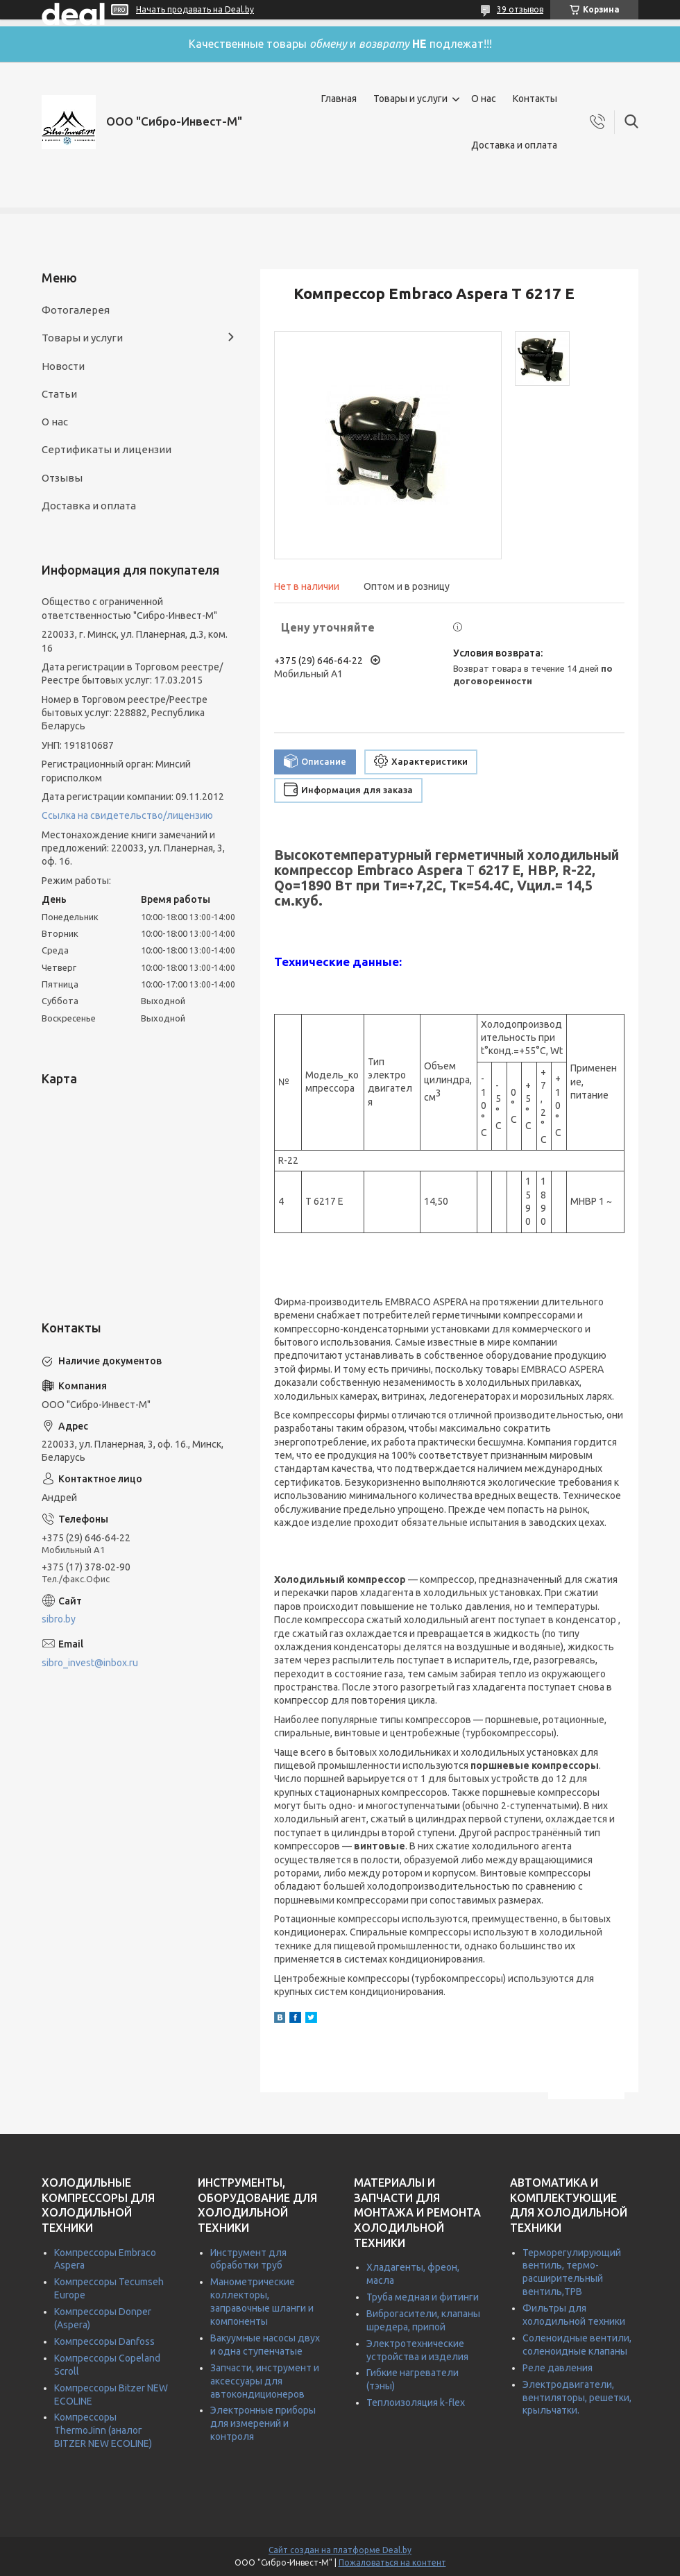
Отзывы (62, 478)
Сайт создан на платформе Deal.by (340, 2549)
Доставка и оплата (514, 145)
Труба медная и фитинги (422, 2297)
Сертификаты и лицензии (106, 449)
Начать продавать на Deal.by (195, 9)
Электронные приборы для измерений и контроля (263, 2423)
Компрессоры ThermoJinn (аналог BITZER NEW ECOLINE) (103, 2430)
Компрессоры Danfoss (104, 2341)
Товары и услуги (410, 98)
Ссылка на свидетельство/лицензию (127, 815)
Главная (339, 98)
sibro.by (59, 1619)
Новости (63, 366)
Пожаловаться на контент (392, 2562)
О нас (483, 98)
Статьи (59, 394)
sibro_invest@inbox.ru (90, 1662)
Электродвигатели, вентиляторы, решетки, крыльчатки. (576, 2397)
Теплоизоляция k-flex (415, 2402)
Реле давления (557, 2367)
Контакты (535, 98)
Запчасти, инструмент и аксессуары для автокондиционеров (264, 2381)
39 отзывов (520, 9)
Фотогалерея (76, 310)
